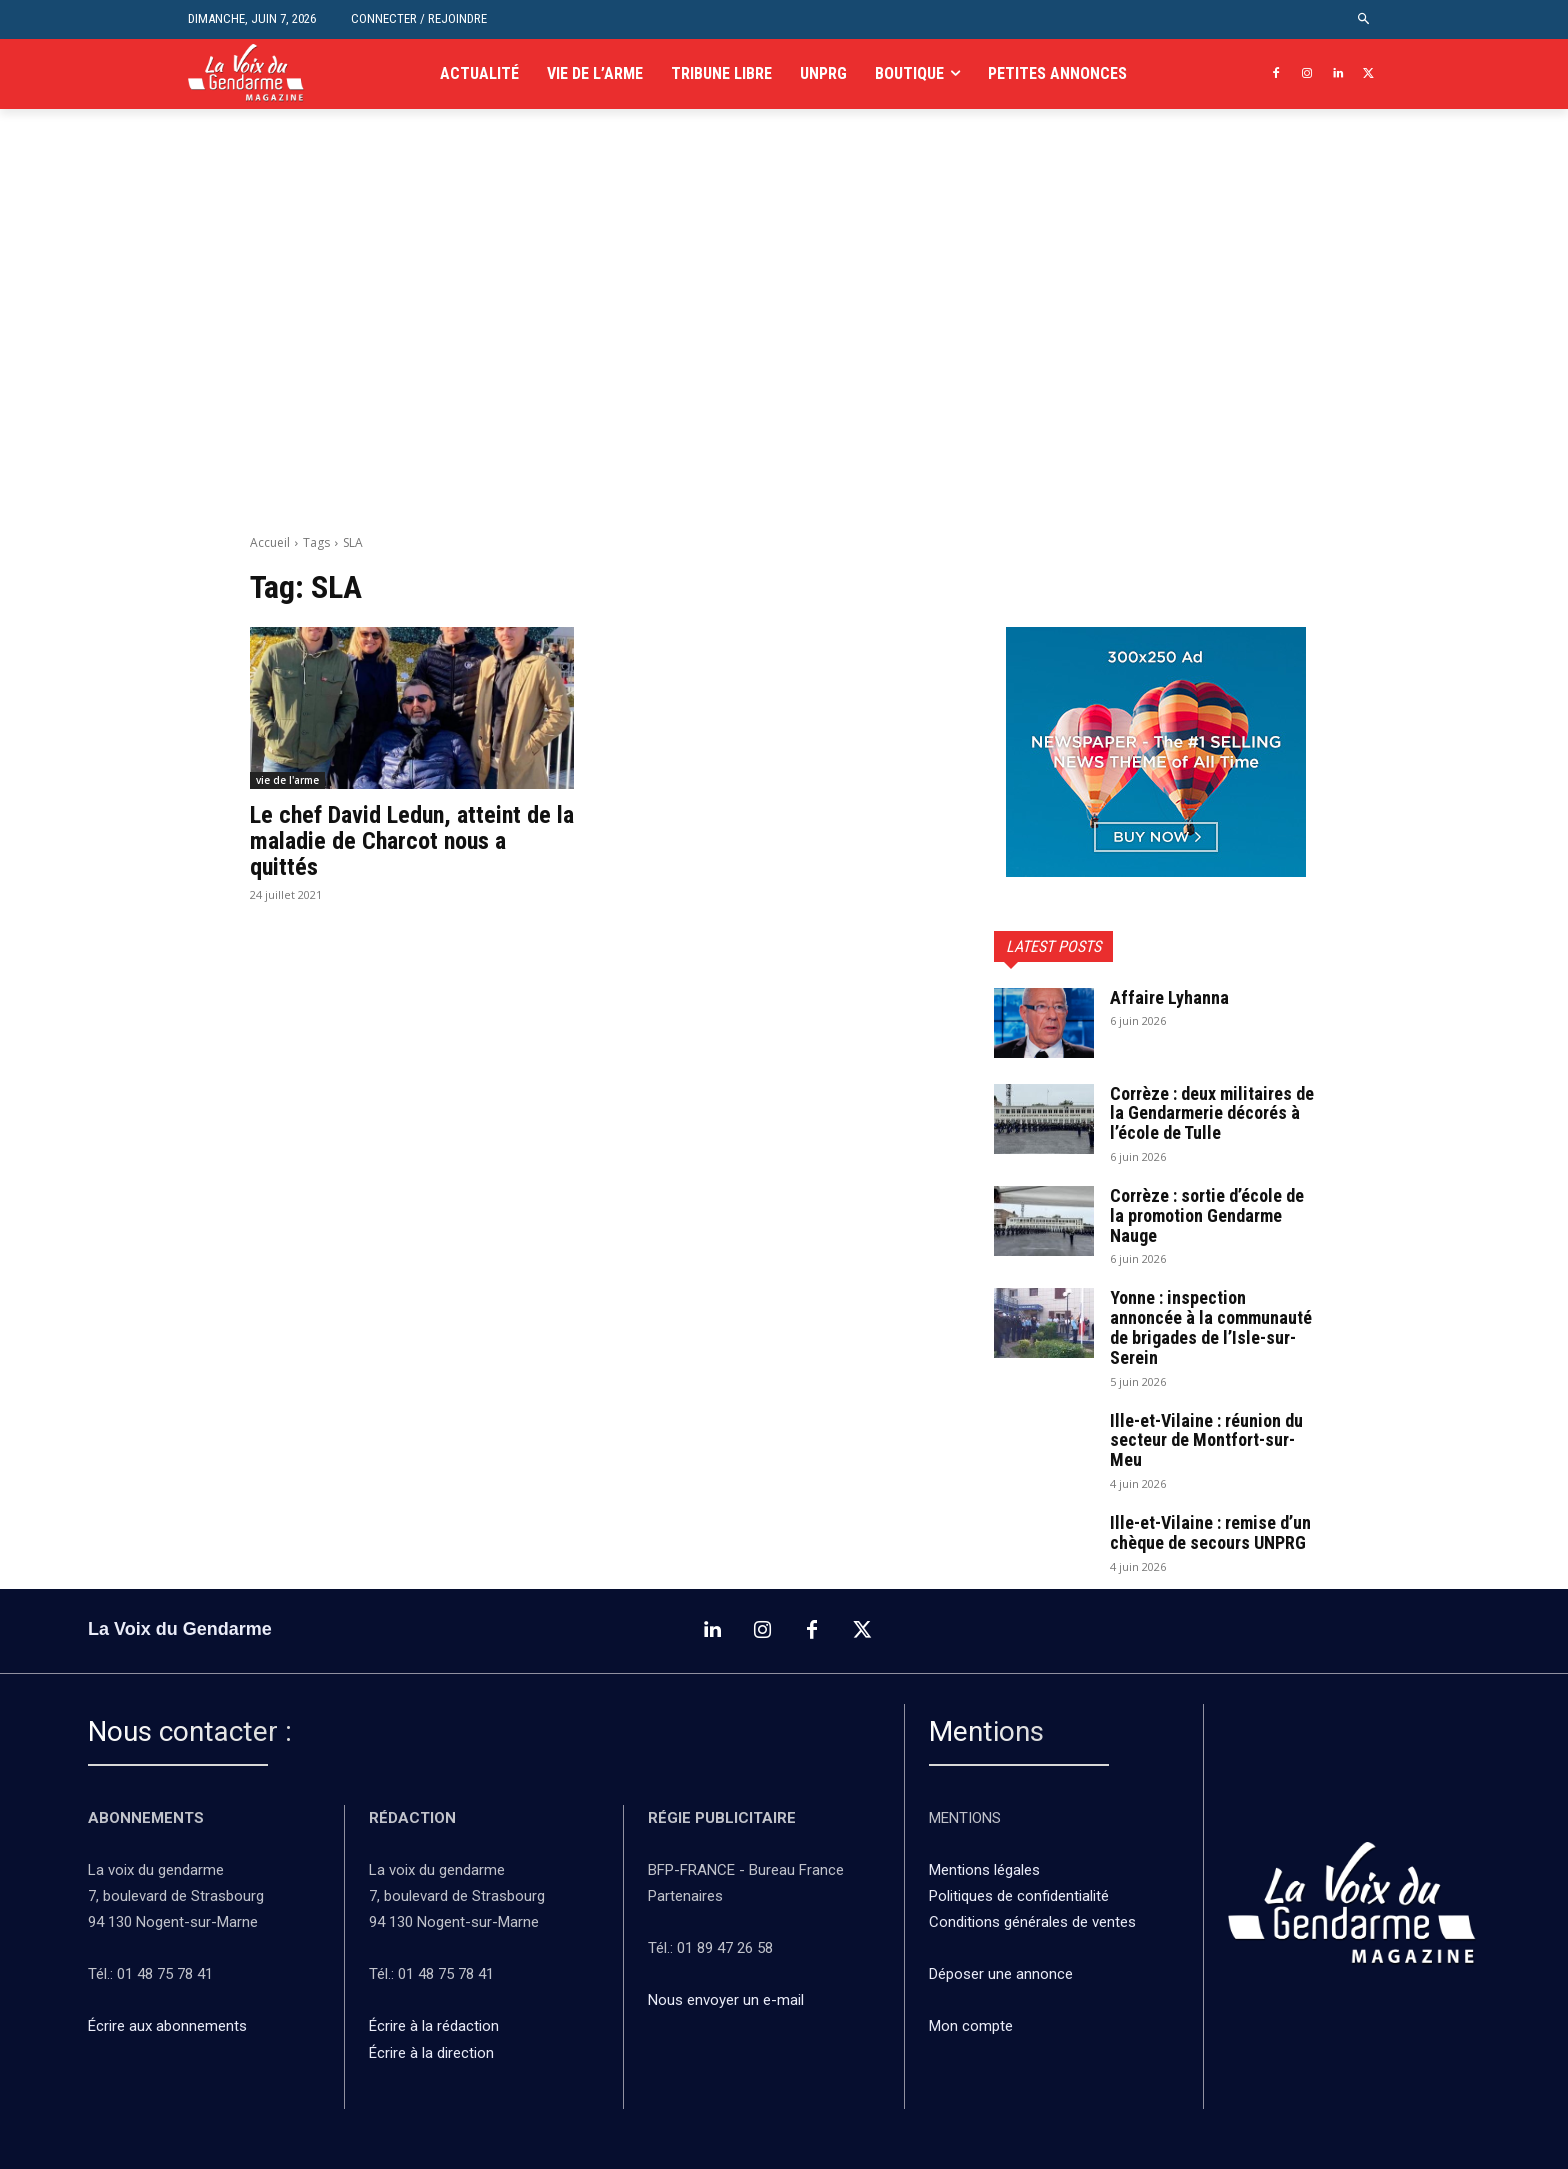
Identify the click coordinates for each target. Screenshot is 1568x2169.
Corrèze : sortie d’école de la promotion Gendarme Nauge (1207, 1215)
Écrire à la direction (431, 2052)
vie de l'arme (287, 780)
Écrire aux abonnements (171, 2026)
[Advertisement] (784, 346)
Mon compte (971, 2026)
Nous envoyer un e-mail (726, 2000)
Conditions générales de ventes (1034, 1922)
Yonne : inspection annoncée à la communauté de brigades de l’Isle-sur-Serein (1211, 1327)
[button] (1364, 19)
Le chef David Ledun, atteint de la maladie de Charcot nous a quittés (412, 841)
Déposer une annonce (1001, 1974)
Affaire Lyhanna (1171, 997)
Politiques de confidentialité (1019, 1896)
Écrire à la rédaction (436, 2026)
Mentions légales (984, 1870)
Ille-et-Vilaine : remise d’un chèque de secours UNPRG (1210, 1532)
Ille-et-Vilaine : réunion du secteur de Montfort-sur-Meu (1206, 1440)
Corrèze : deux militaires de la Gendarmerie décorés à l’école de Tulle (1212, 1113)
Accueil (270, 542)
